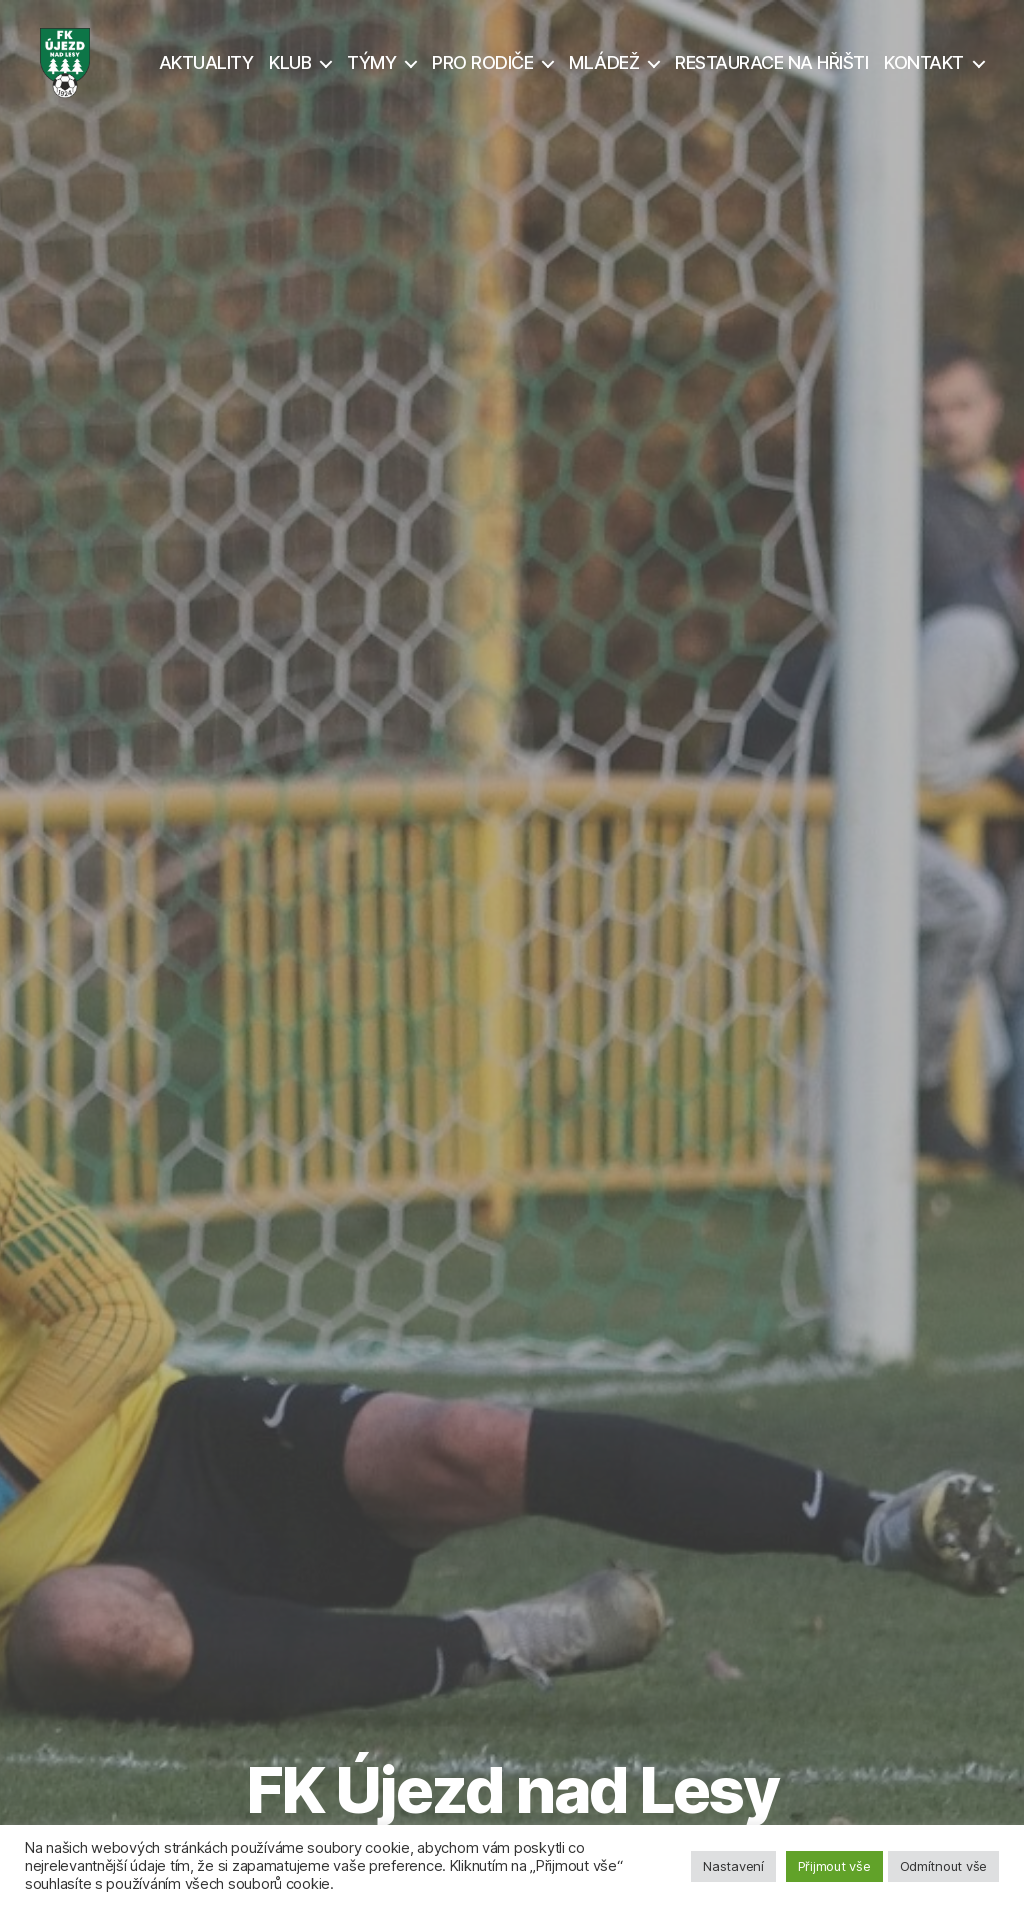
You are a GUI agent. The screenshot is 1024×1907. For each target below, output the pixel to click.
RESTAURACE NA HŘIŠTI (771, 72)
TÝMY (371, 72)
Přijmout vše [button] (834, 1866)
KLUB (290, 72)
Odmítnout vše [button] (944, 1866)
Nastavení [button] (733, 1866)
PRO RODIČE (482, 72)
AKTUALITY (206, 72)
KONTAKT (924, 72)
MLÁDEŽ (604, 72)
